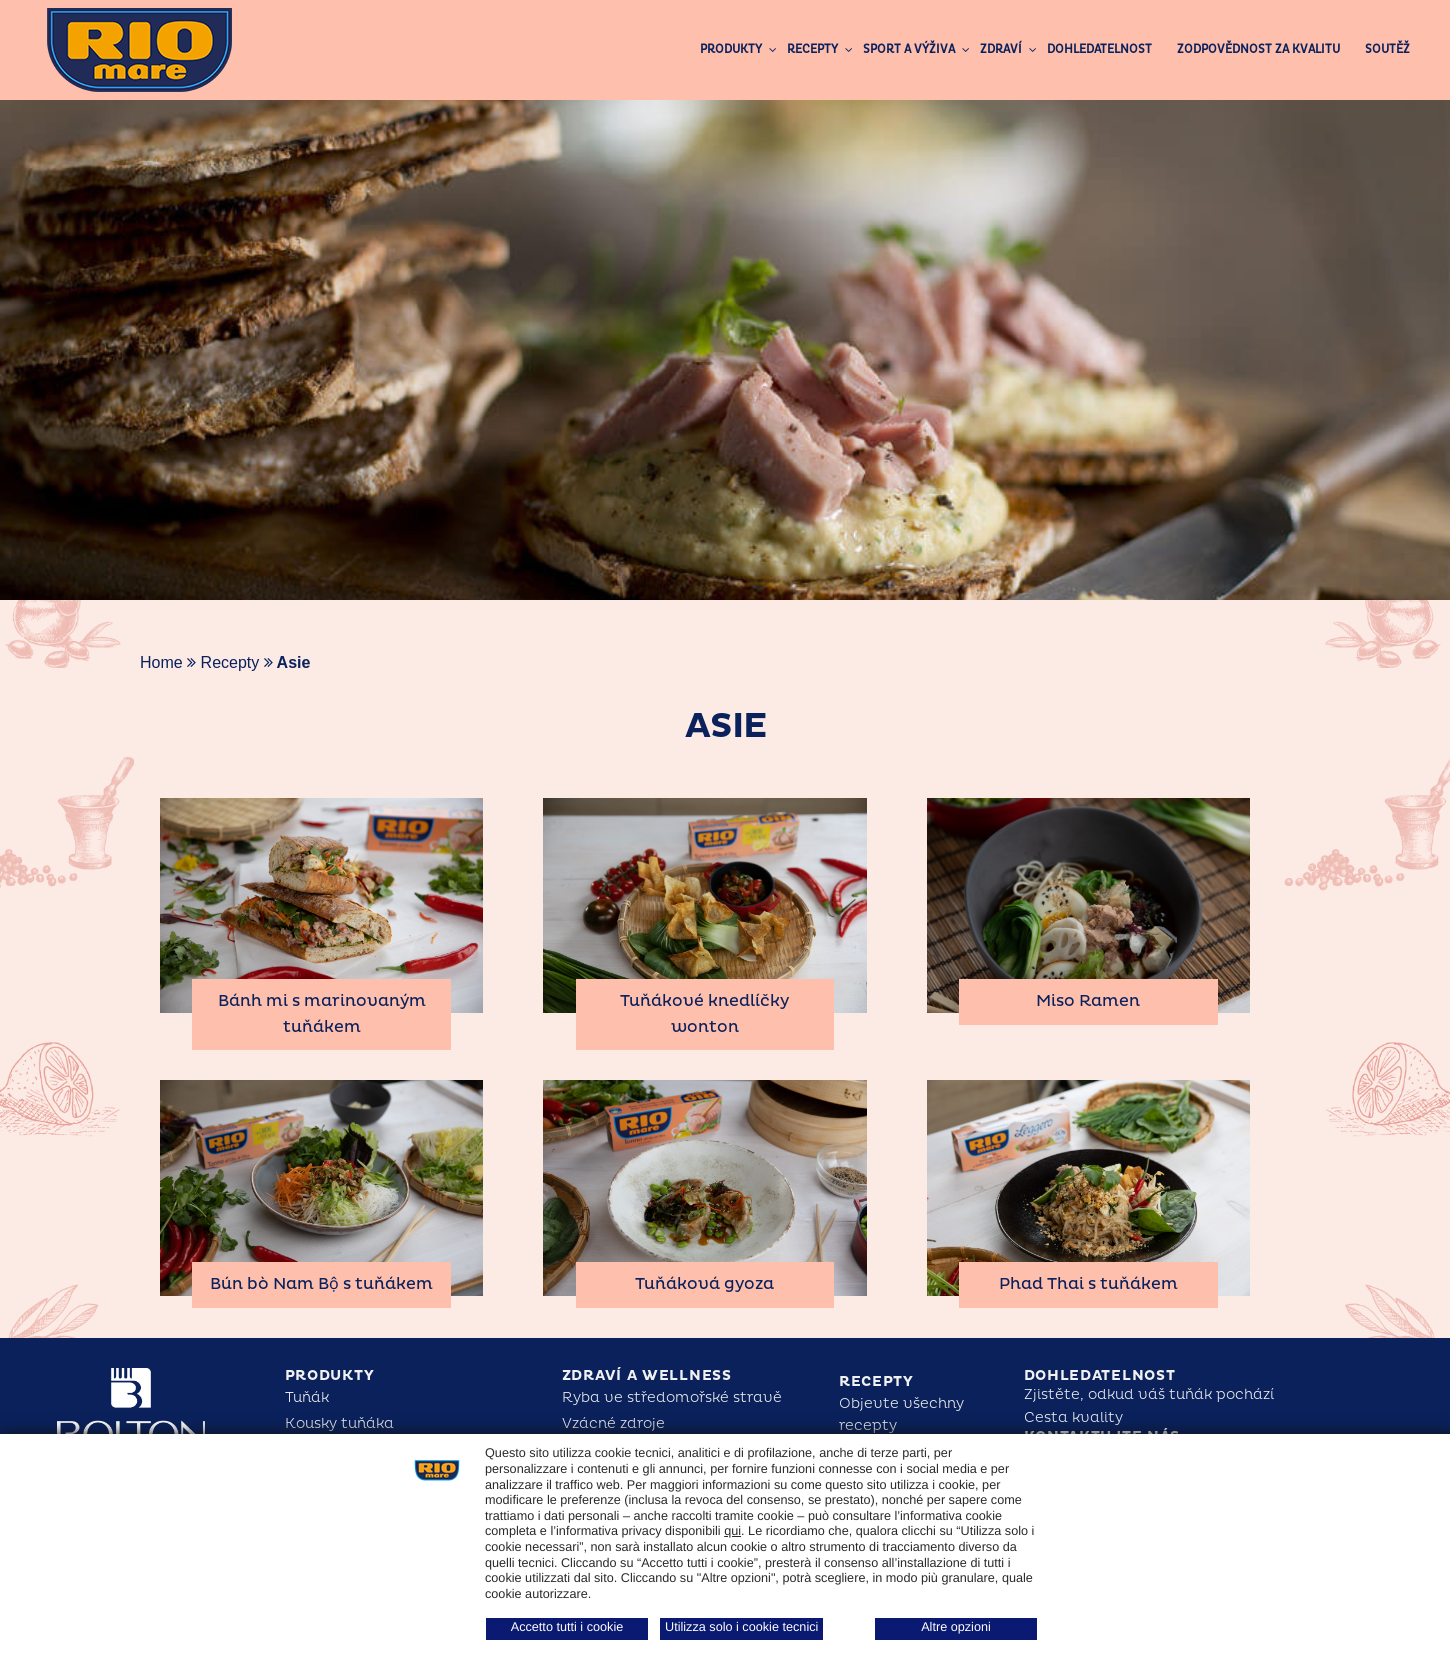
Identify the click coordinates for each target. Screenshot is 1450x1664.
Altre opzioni (956, 1627)
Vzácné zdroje (613, 1423)
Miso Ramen (1088, 1001)
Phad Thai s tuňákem (1088, 1284)
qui (732, 1531)
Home (161, 662)
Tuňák (307, 1397)
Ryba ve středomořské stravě (672, 1397)
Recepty (230, 662)
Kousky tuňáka (339, 1423)
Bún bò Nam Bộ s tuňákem (321, 1284)
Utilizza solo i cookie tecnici (741, 1627)
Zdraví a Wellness (647, 1375)
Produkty (330, 1375)
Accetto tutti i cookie (567, 1627)
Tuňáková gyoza (704, 1284)
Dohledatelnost (1100, 1375)
